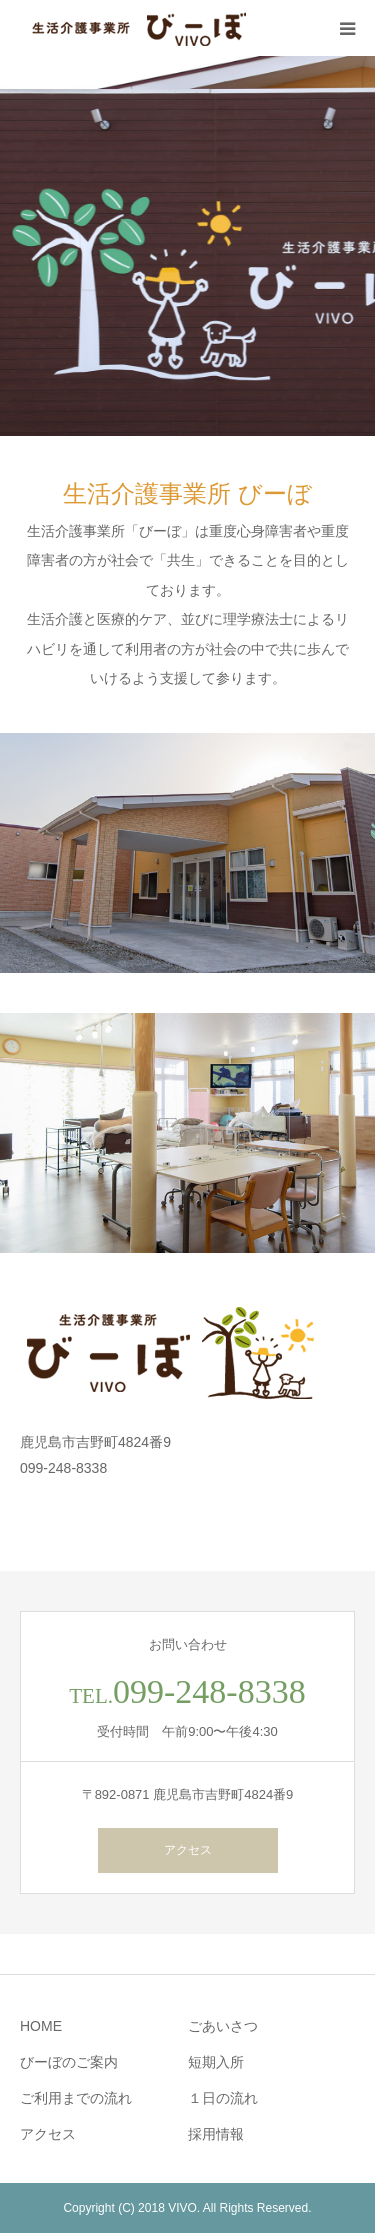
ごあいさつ (223, 2026)
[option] (187, 246)
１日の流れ (223, 2098)
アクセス (188, 1850)
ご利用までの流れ (76, 2098)
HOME (41, 2026)
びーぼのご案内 (69, 2062)
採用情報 (216, 2134)
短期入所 (216, 2062)
